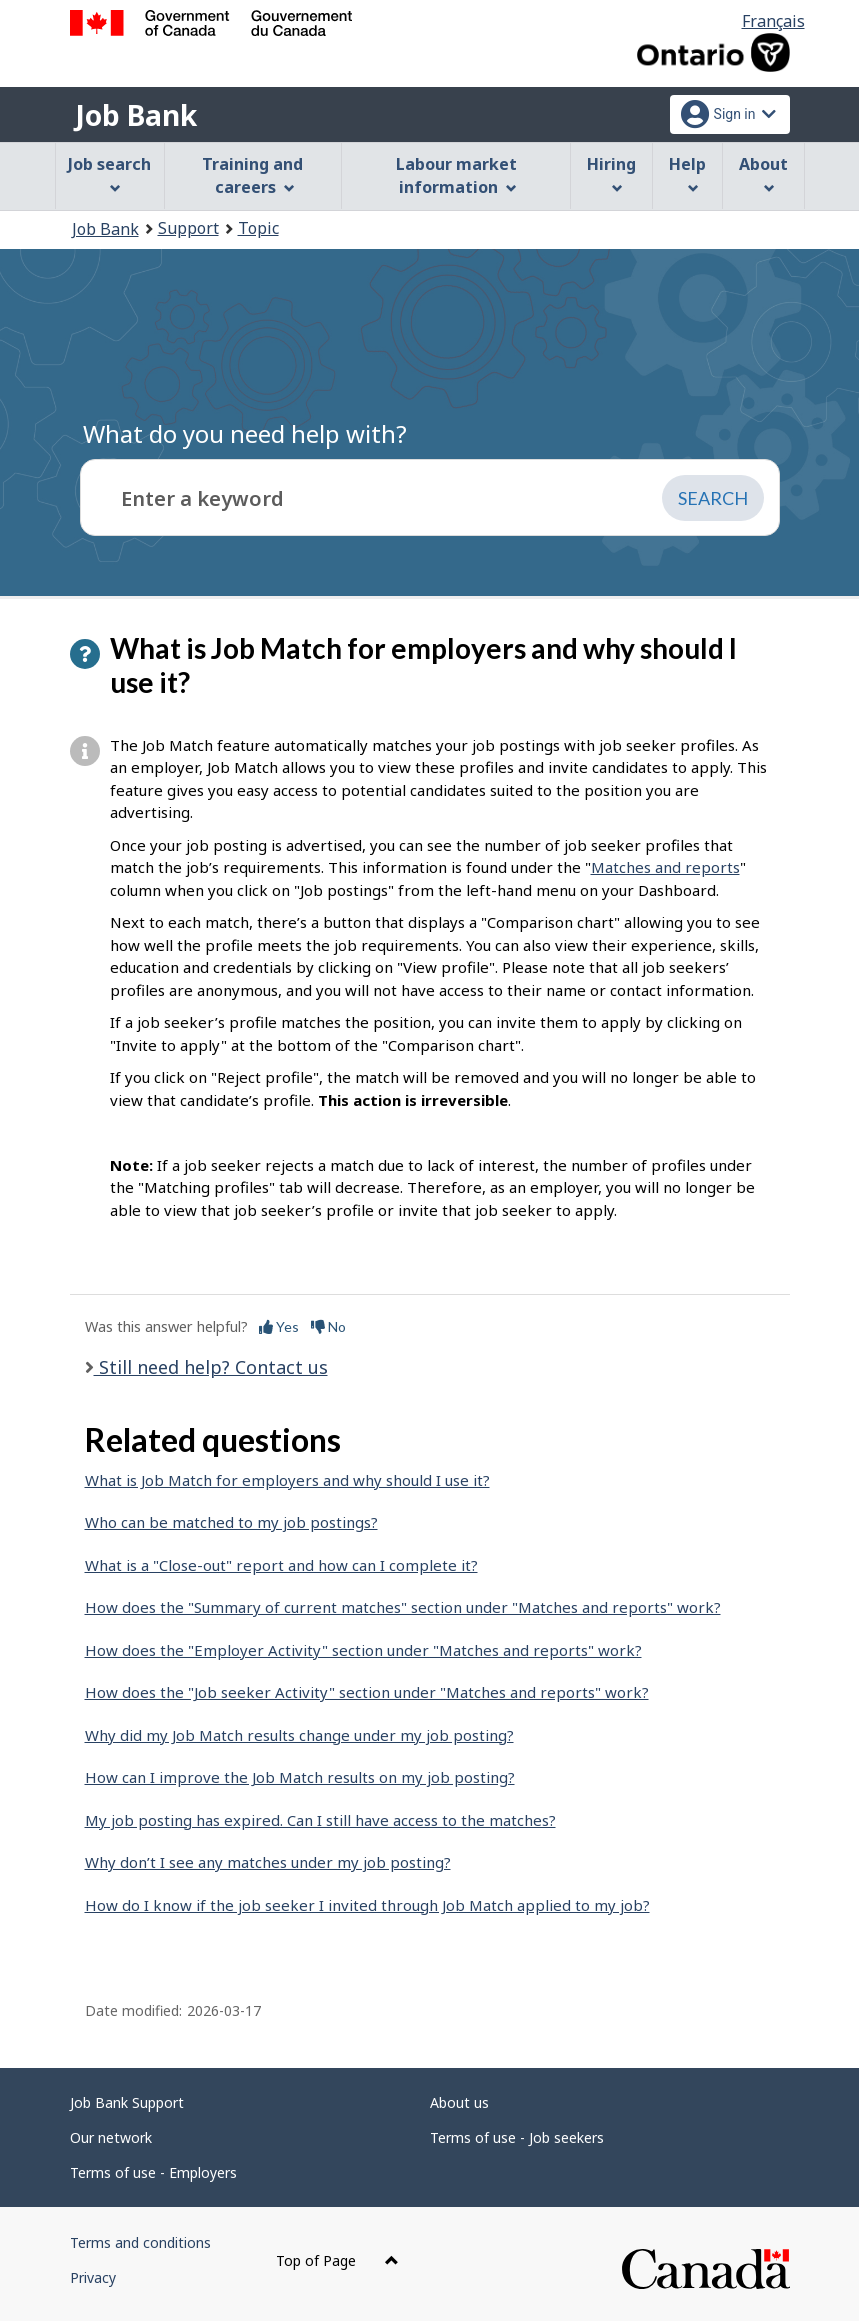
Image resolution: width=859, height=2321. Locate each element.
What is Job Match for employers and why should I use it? (287, 1480)
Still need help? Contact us (211, 1367)
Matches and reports (665, 867)
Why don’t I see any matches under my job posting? (268, 1862)
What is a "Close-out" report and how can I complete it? (281, 1565)
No (328, 1326)
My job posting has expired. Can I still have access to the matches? (320, 1820)
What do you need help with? (245, 433)
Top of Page (337, 2260)
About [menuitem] (763, 173)
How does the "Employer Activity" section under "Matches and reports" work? (363, 1650)
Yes (279, 1326)
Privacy (93, 2277)
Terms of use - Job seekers (517, 2137)
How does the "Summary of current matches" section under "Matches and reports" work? (403, 1607)
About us (459, 2102)
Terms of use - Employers (153, 2172)
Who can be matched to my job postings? (231, 1522)
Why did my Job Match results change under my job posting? (299, 1735)
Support (188, 228)
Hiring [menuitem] (611, 173)
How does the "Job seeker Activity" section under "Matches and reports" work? (367, 1692)
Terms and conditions (140, 2242)
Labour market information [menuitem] (456, 175)
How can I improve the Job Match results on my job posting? (300, 1777)
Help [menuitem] (687, 173)
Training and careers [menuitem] (252, 175)
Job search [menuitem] (109, 173)
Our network (111, 2137)
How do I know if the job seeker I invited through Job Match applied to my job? (367, 1905)
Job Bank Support (127, 2102)
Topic (258, 228)
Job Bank (136, 115)
